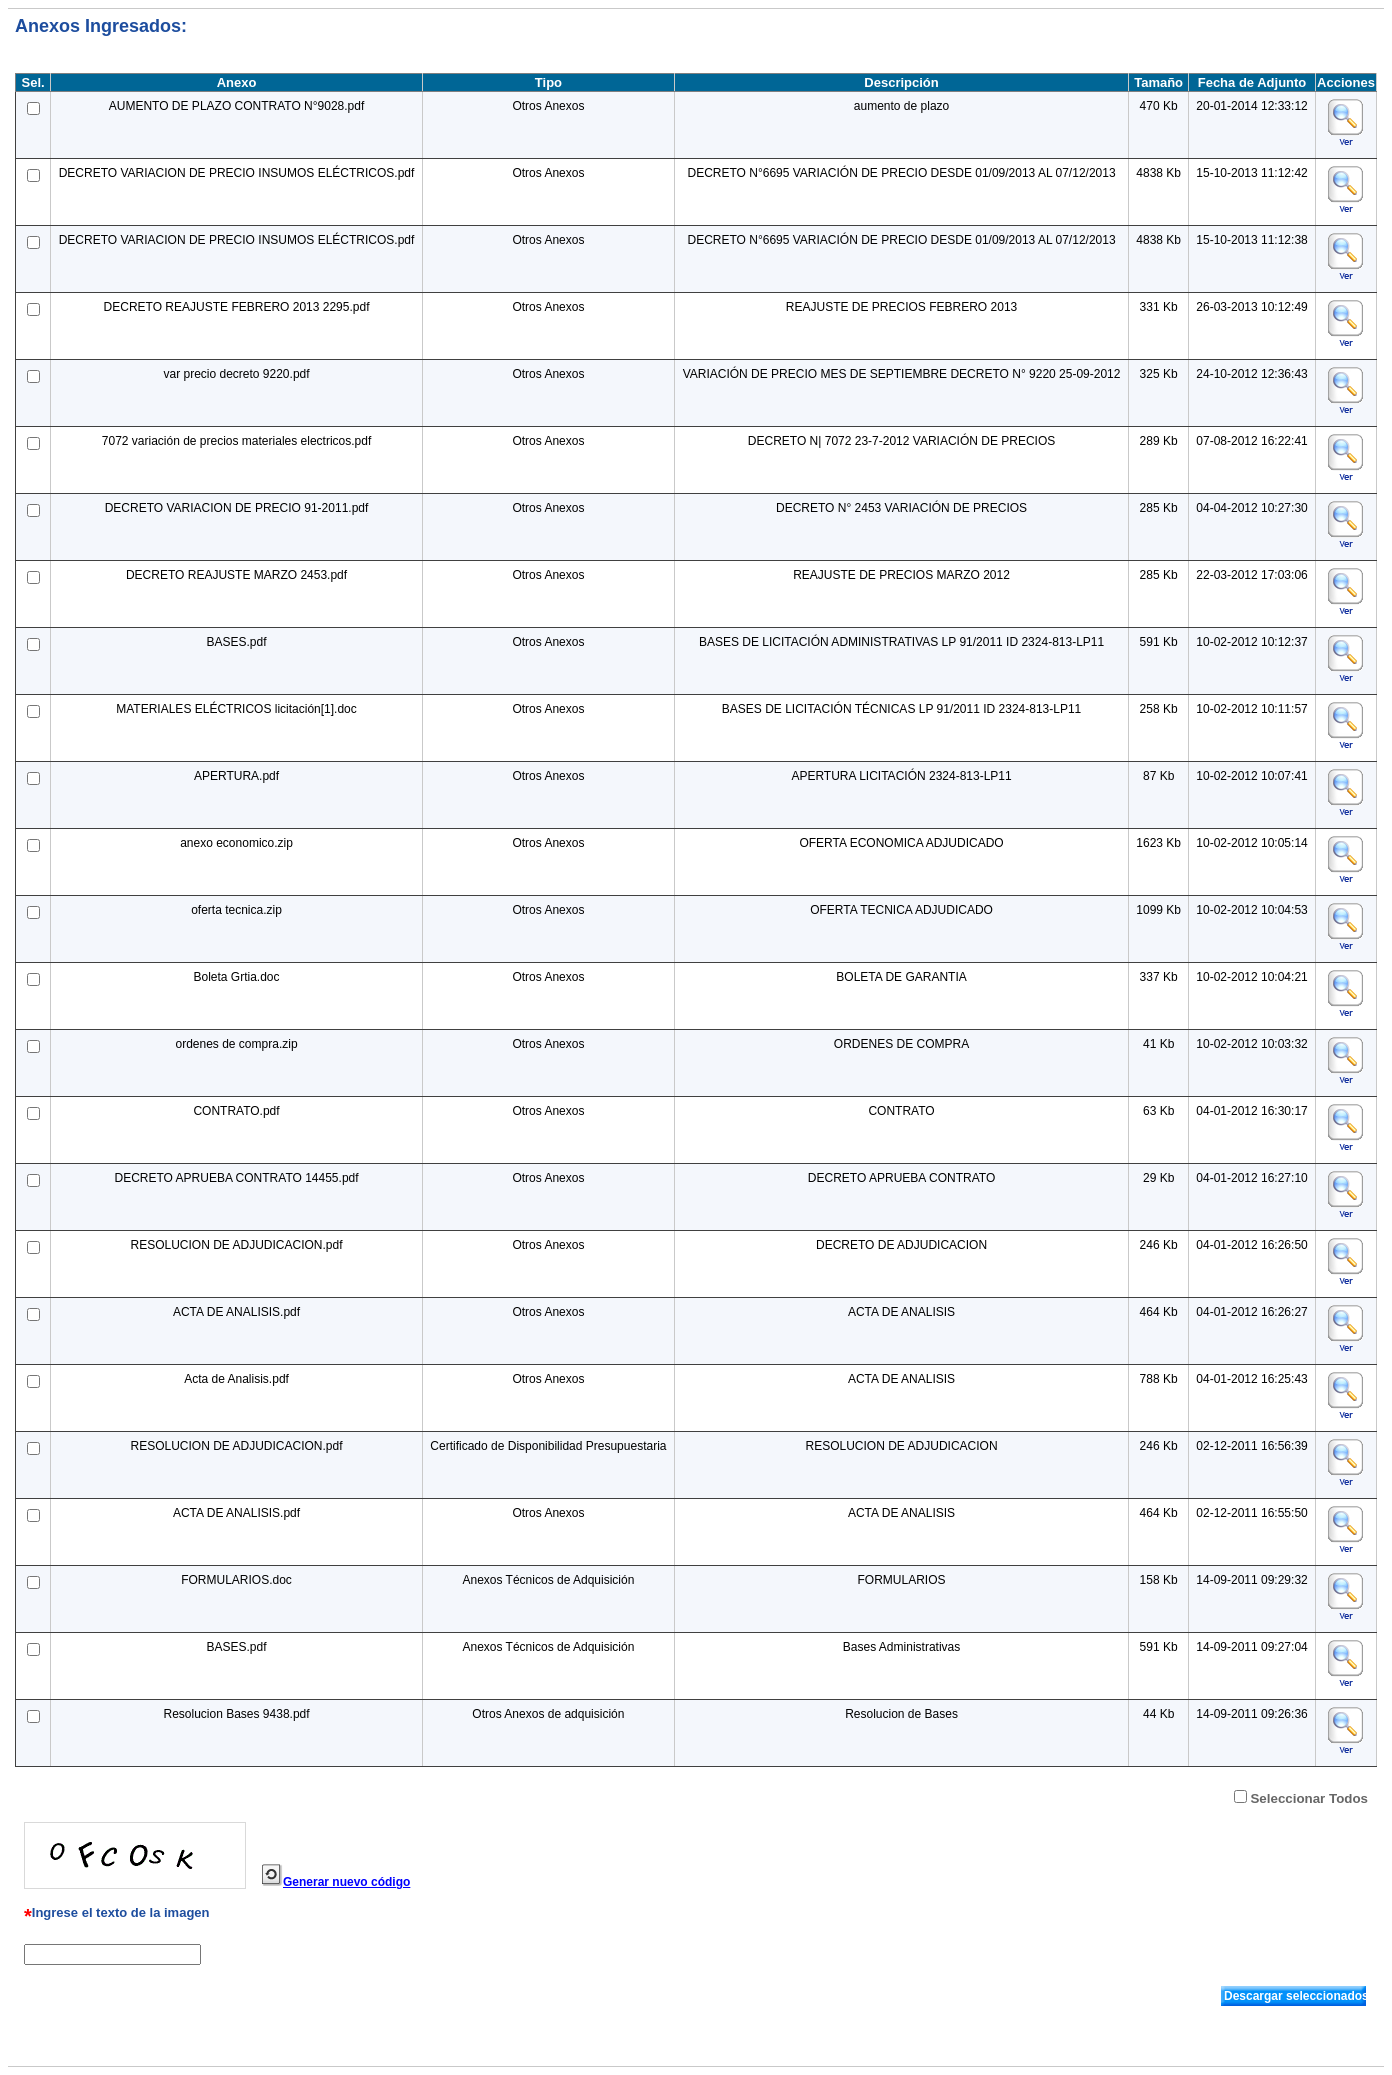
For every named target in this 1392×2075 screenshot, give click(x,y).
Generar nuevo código (346, 1882)
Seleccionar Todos (1309, 1798)
